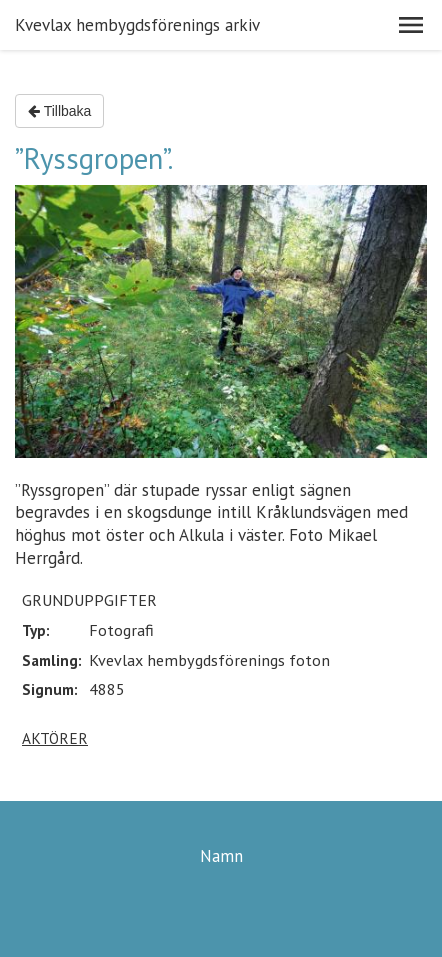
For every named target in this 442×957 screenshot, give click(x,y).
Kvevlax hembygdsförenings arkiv (137, 25)
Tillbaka (59, 111)
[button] (411, 25)
